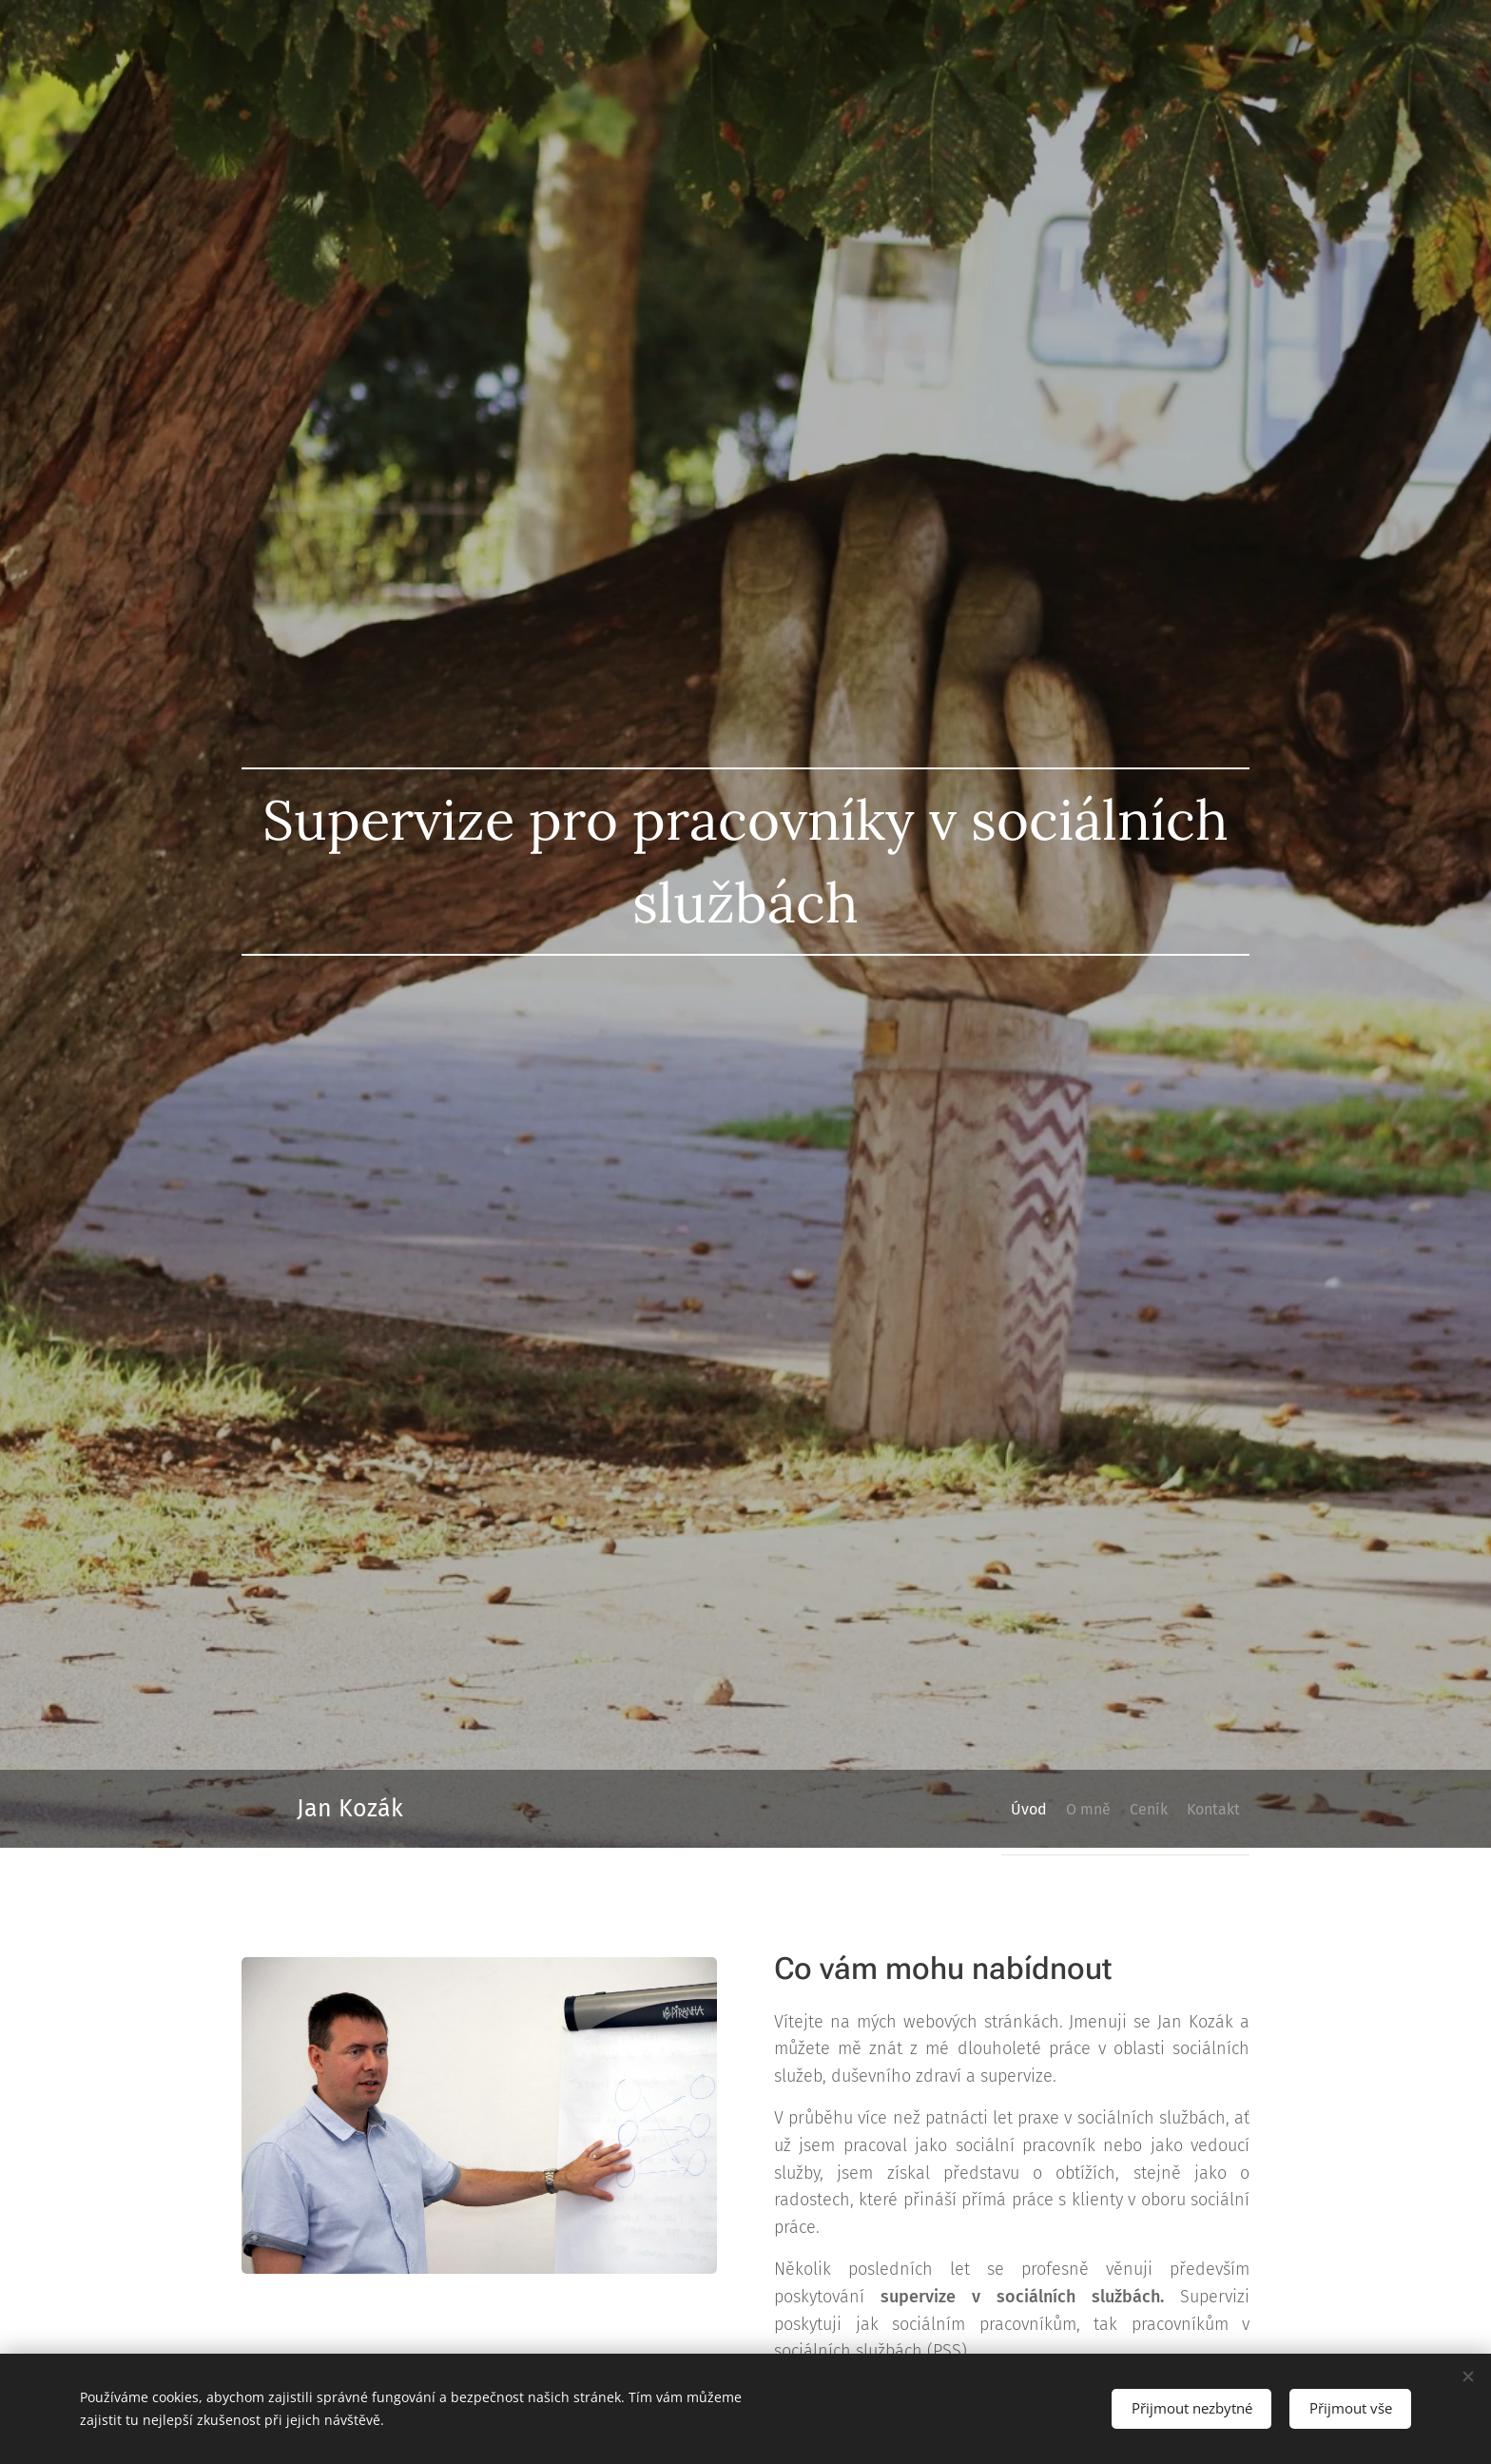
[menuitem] (975, 1809)
